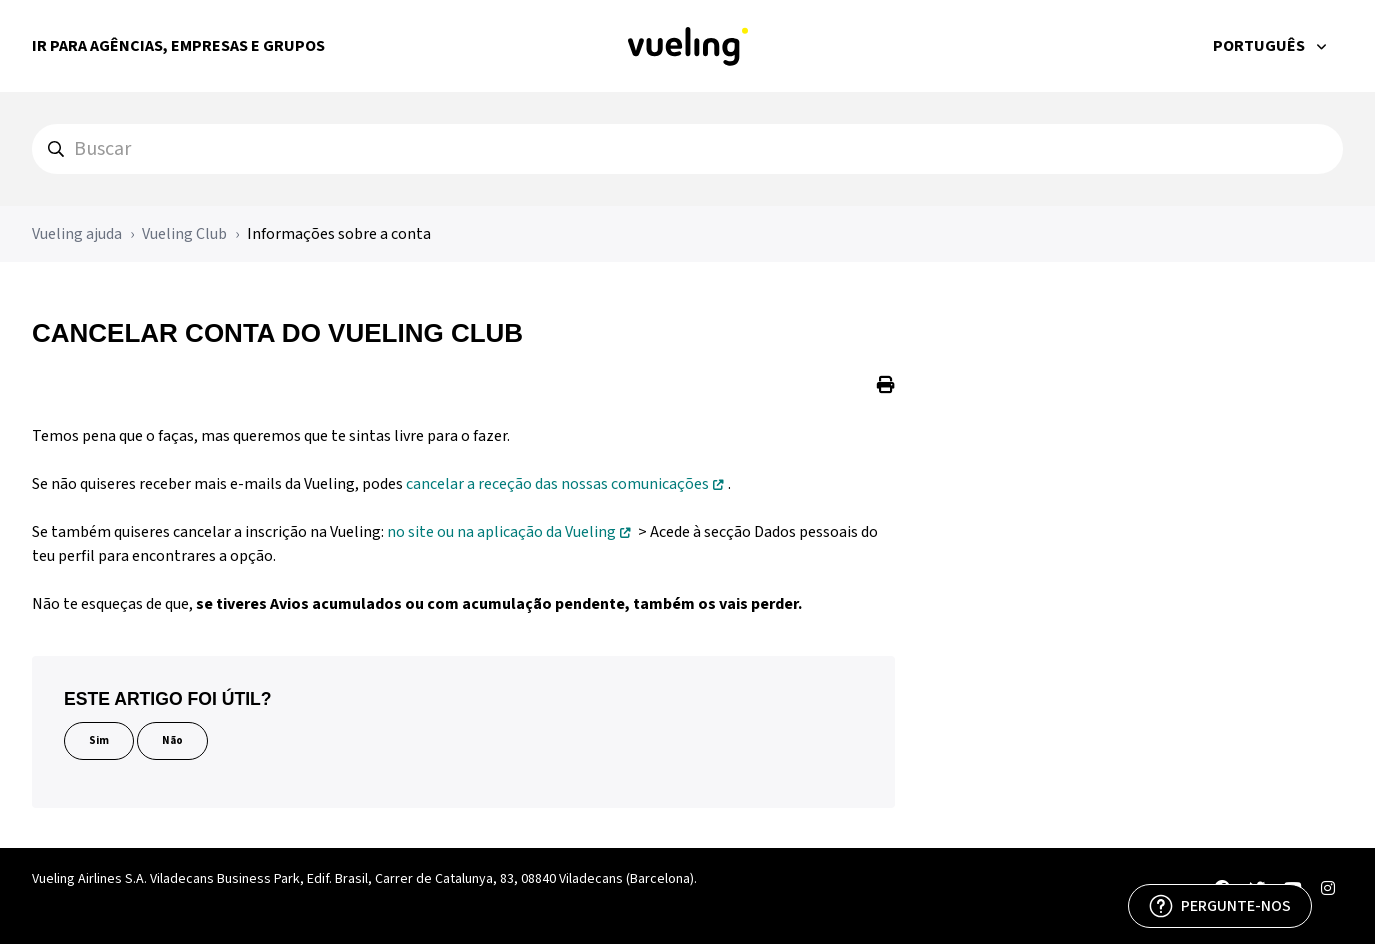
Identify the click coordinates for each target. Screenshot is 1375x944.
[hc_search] (687, 149)
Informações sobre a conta (339, 234)
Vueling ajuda (77, 234)
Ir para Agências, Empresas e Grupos (178, 46)
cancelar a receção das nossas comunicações (557, 484)
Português (1260, 46)
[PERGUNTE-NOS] (1220, 906)
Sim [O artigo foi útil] (99, 740)
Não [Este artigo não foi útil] (172, 740)
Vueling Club (184, 234)
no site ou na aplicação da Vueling (501, 532)
